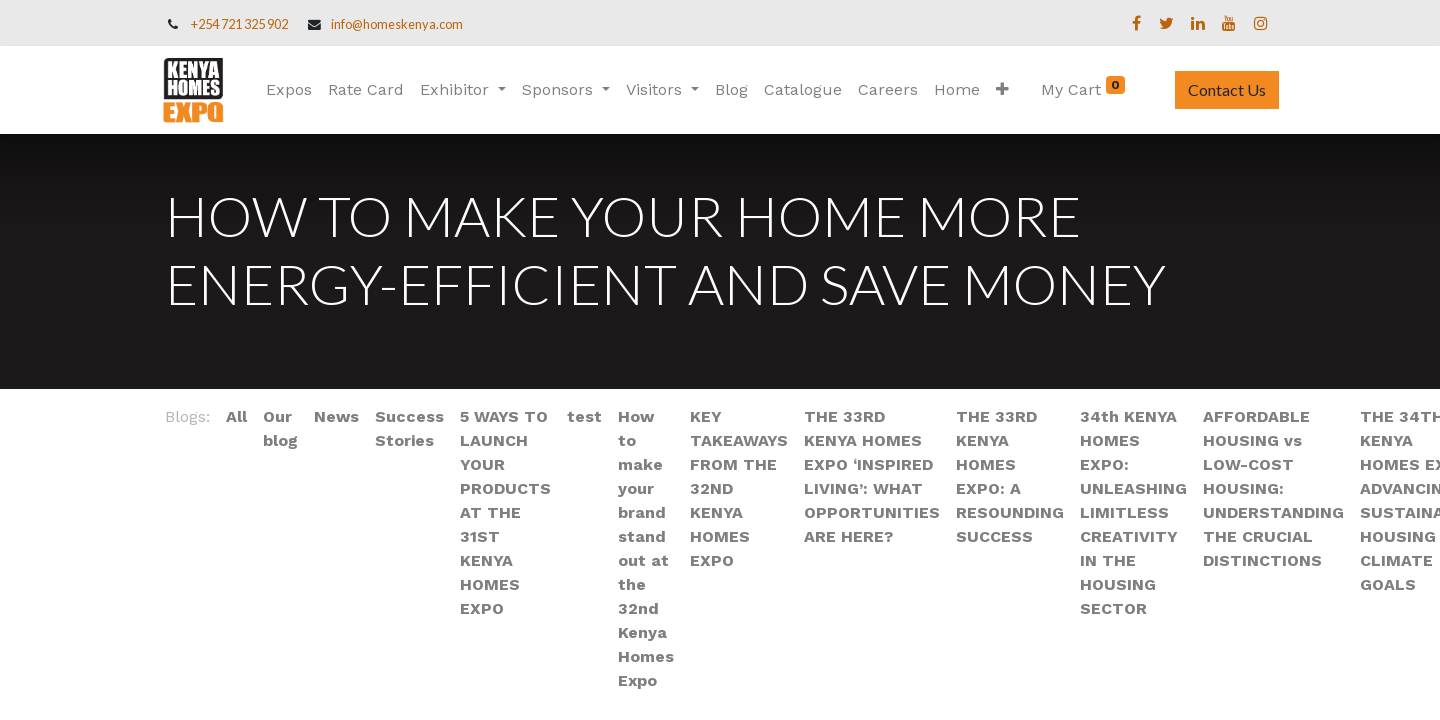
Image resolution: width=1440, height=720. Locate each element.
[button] (1006, 90)
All (236, 416)
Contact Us (1223, 89)
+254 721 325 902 (239, 24)
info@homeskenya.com (397, 24)
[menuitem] (293, 90)
